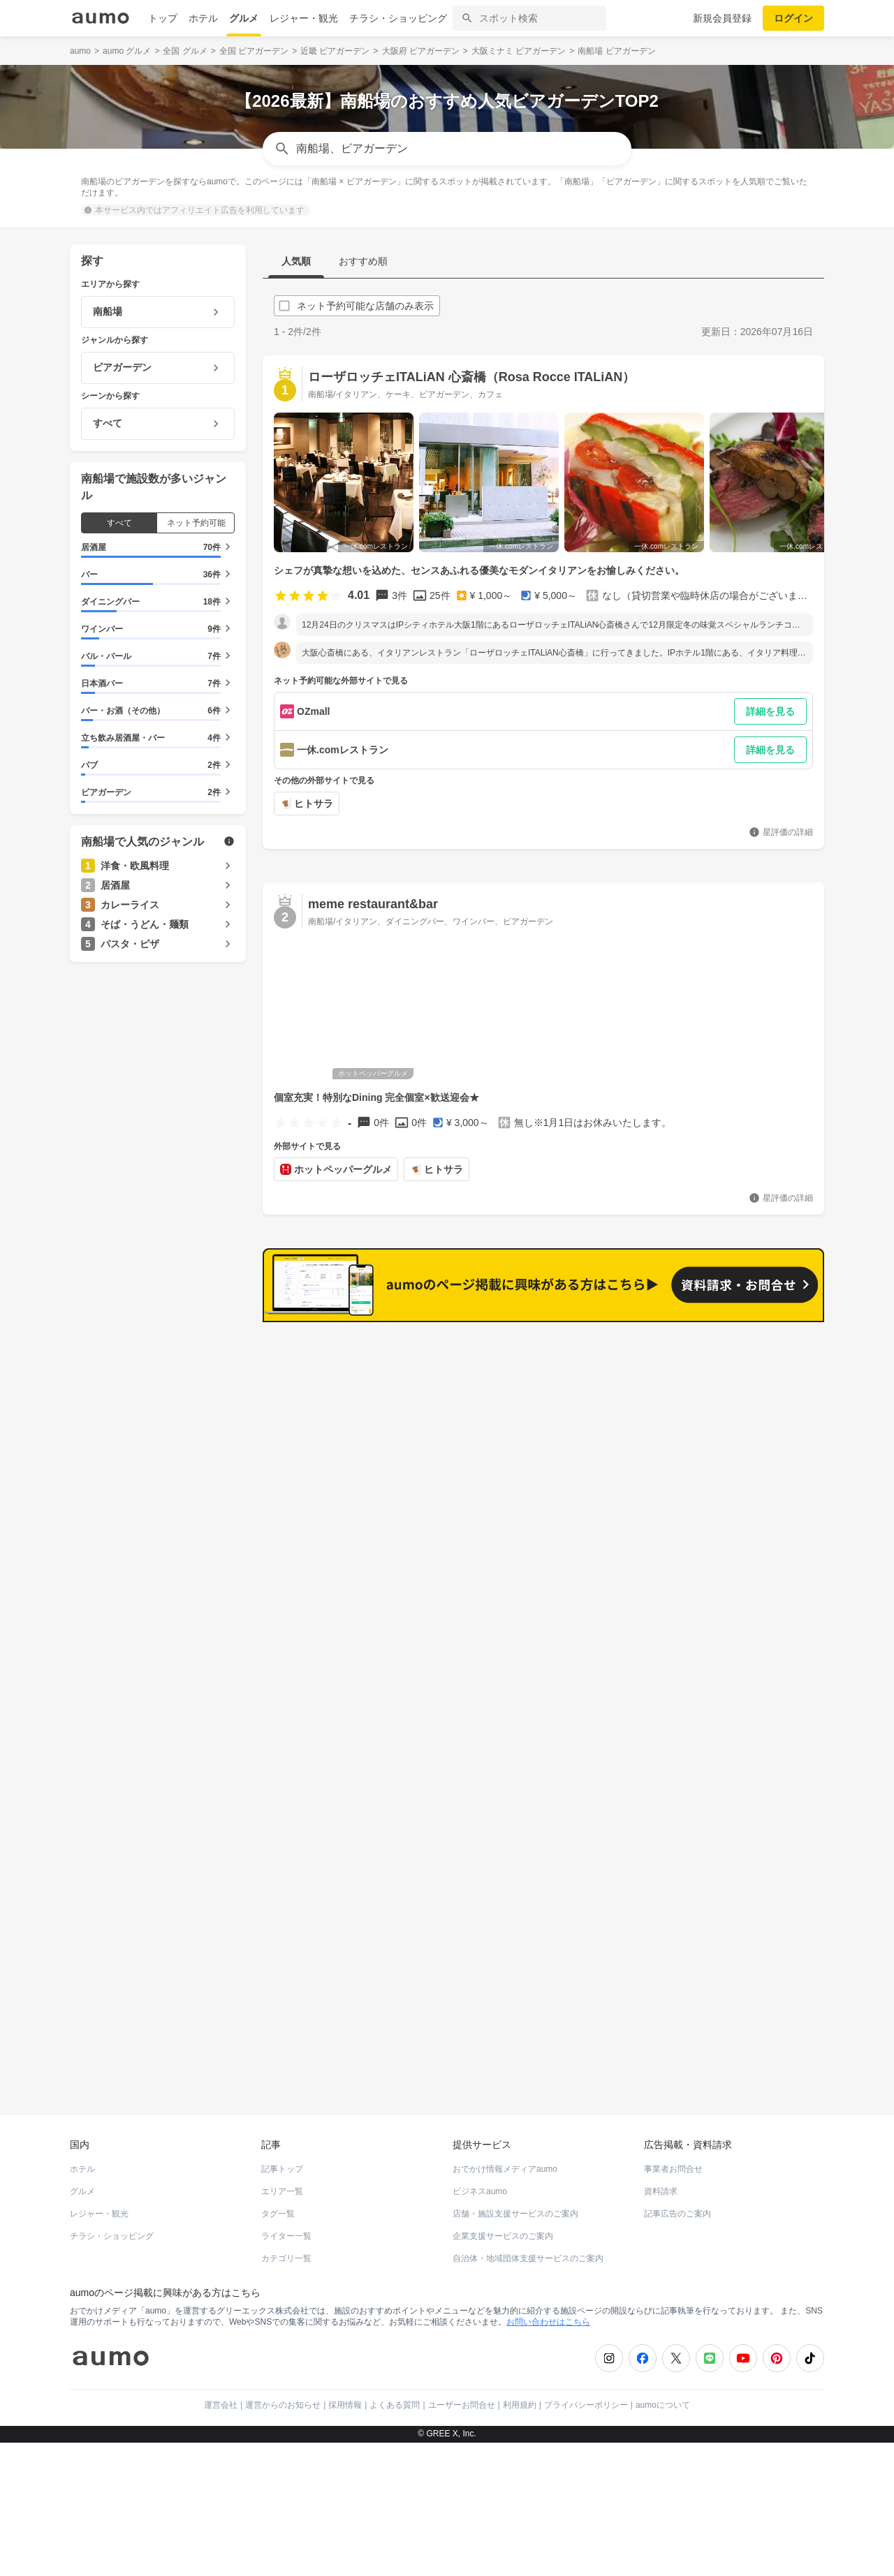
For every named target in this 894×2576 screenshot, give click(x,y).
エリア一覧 (282, 2181)
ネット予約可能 (196, 523)
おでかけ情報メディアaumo (505, 2159)
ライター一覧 (286, 2226)
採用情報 (345, 2395)
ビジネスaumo (480, 2181)
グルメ (243, 18)
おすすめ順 (363, 261)
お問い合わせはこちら (548, 2312)
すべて (119, 523)
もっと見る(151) (755, 1561)
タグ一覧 (278, 2204)
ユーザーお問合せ (461, 2395)
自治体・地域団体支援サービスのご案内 (528, 2248)
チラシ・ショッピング (398, 18)
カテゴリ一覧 (286, 2248)
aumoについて (663, 2395)
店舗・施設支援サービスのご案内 (515, 2204)
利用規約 (519, 2395)
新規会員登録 (722, 18)
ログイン (793, 18)
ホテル (203, 18)
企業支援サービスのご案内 (503, 2226)
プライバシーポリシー (586, 2395)
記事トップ (282, 2159)
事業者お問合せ (673, 2159)
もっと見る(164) (755, 1343)
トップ (162, 18)
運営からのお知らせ (283, 2395)
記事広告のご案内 (677, 2204)
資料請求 (660, 2181)
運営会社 (220, 2395)
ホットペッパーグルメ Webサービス (185, 2054)
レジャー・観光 (304, 18)
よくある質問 (394, 2395)
